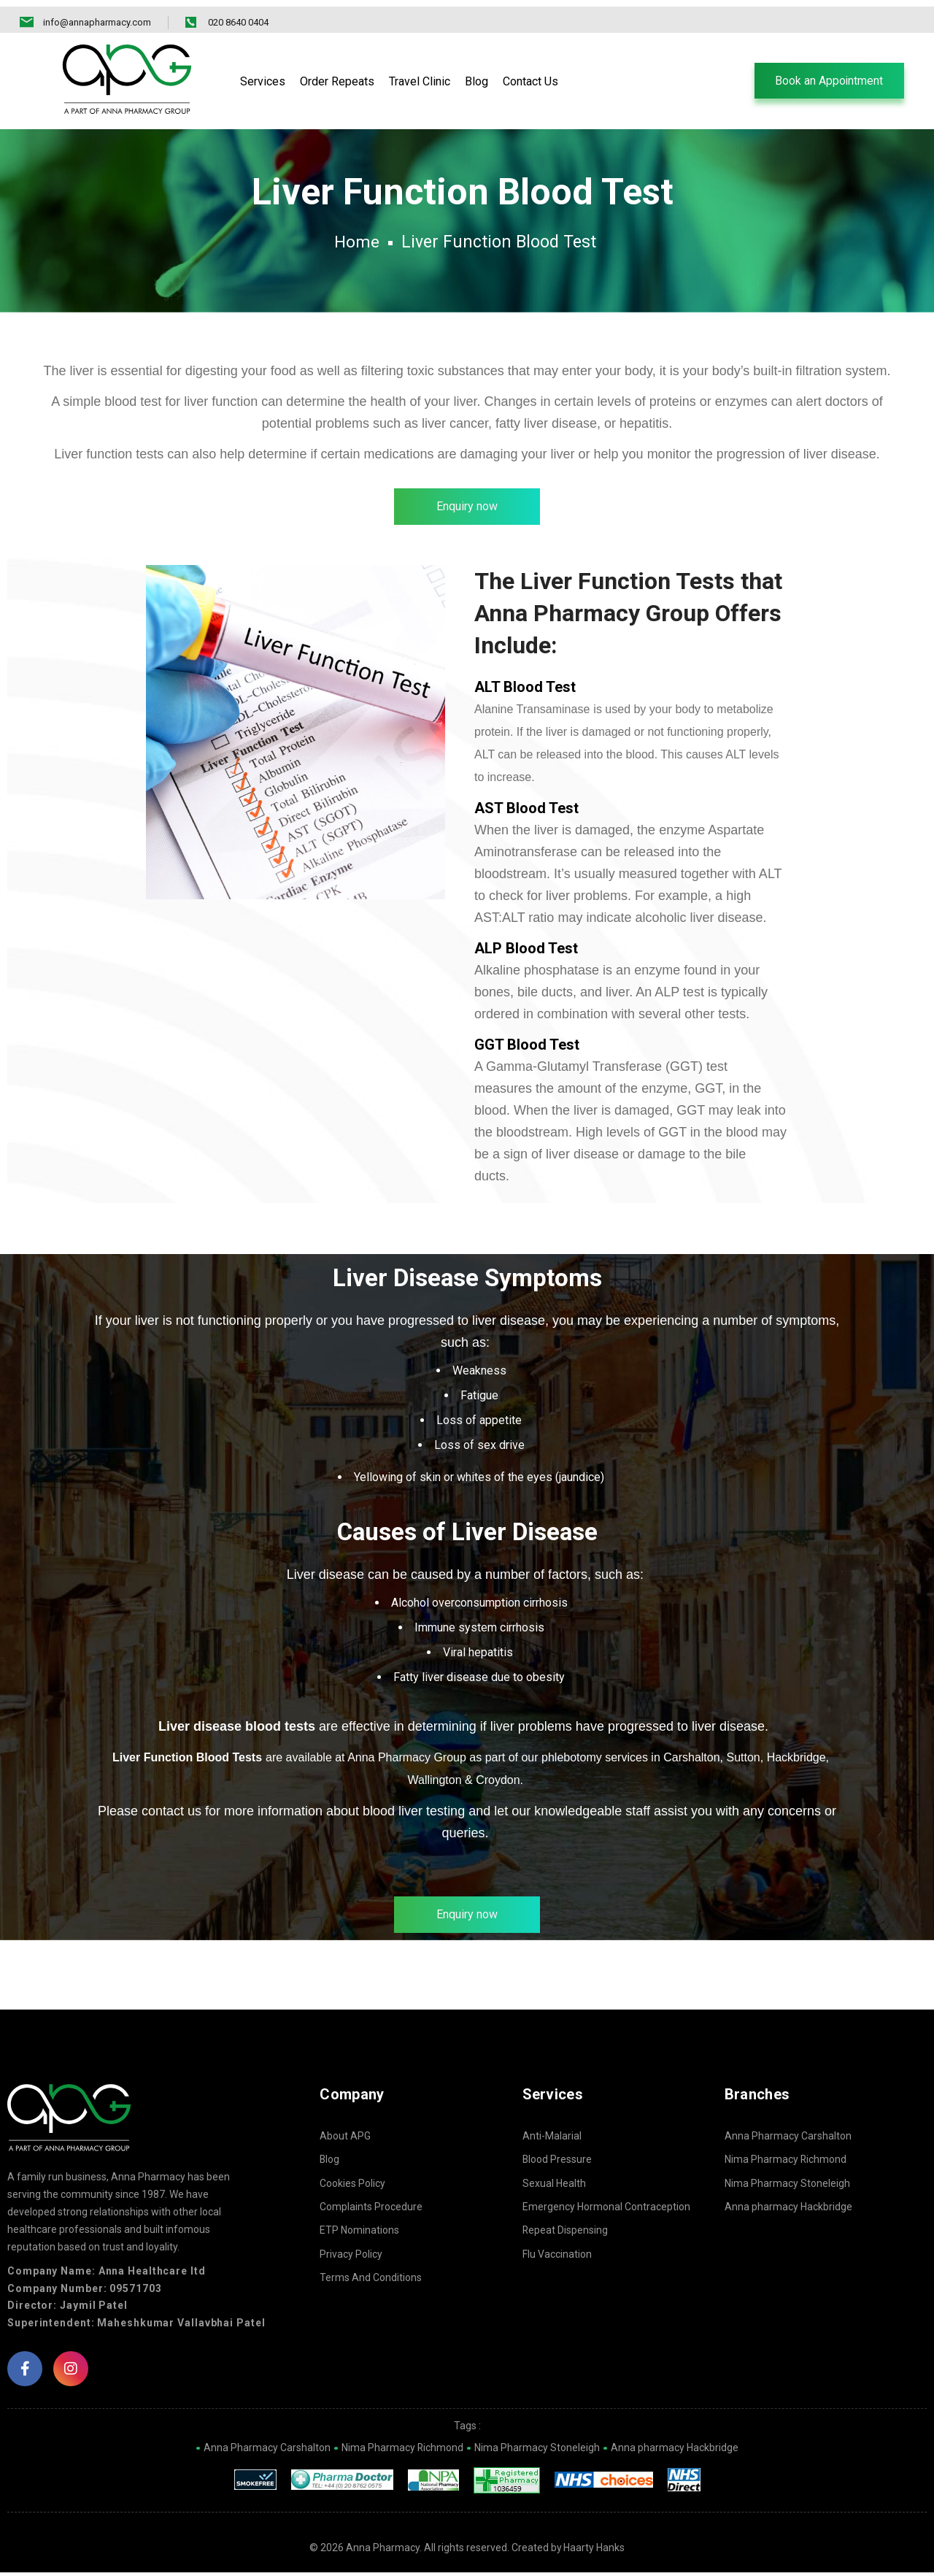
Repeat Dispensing (565, 2234)
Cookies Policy (352, 2187)
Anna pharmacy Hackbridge (788, 2210)
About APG (345, 2139)
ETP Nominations (359, 2234)
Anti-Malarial (552, 2139)
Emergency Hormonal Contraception (606, 2210)
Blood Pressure (557, 2163)
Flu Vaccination (557, 2258)
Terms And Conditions (371, 2281)
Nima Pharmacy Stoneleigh (787, 2187)
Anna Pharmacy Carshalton (788, 2139)
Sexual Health (554, 2187)
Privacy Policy (351, 2258)
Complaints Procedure (371, 2210)
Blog (330, 2163)
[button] (828, 74)
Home (356, 243)
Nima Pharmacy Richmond (786, 2163)
